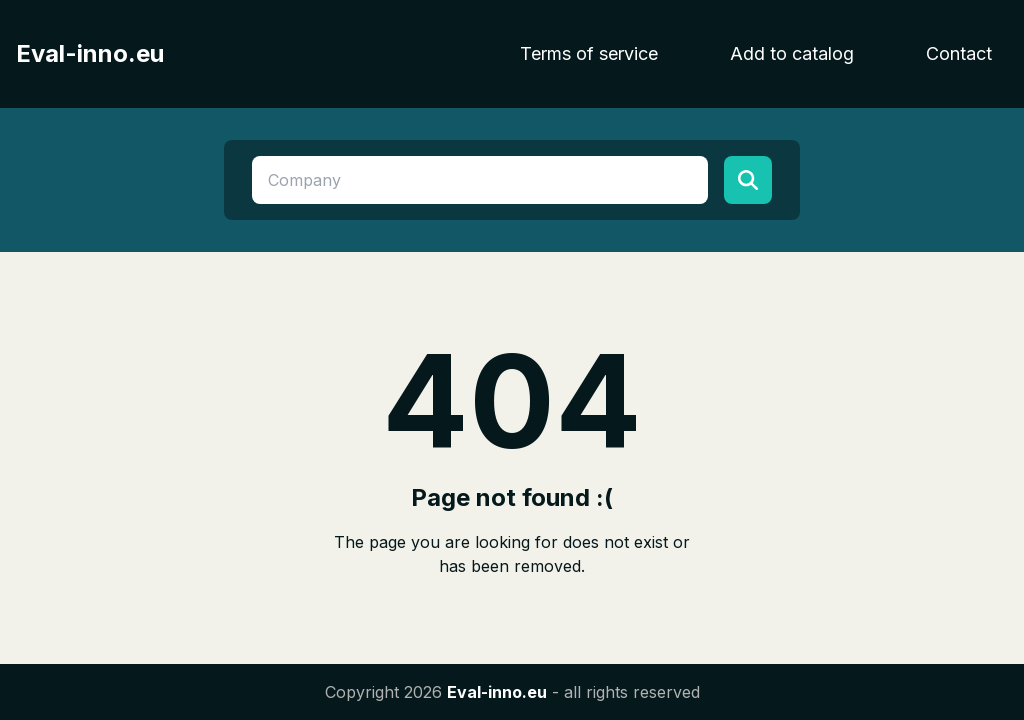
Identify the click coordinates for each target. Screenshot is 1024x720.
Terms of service (589, 53)
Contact (959, 53)
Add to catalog (792, 53)
